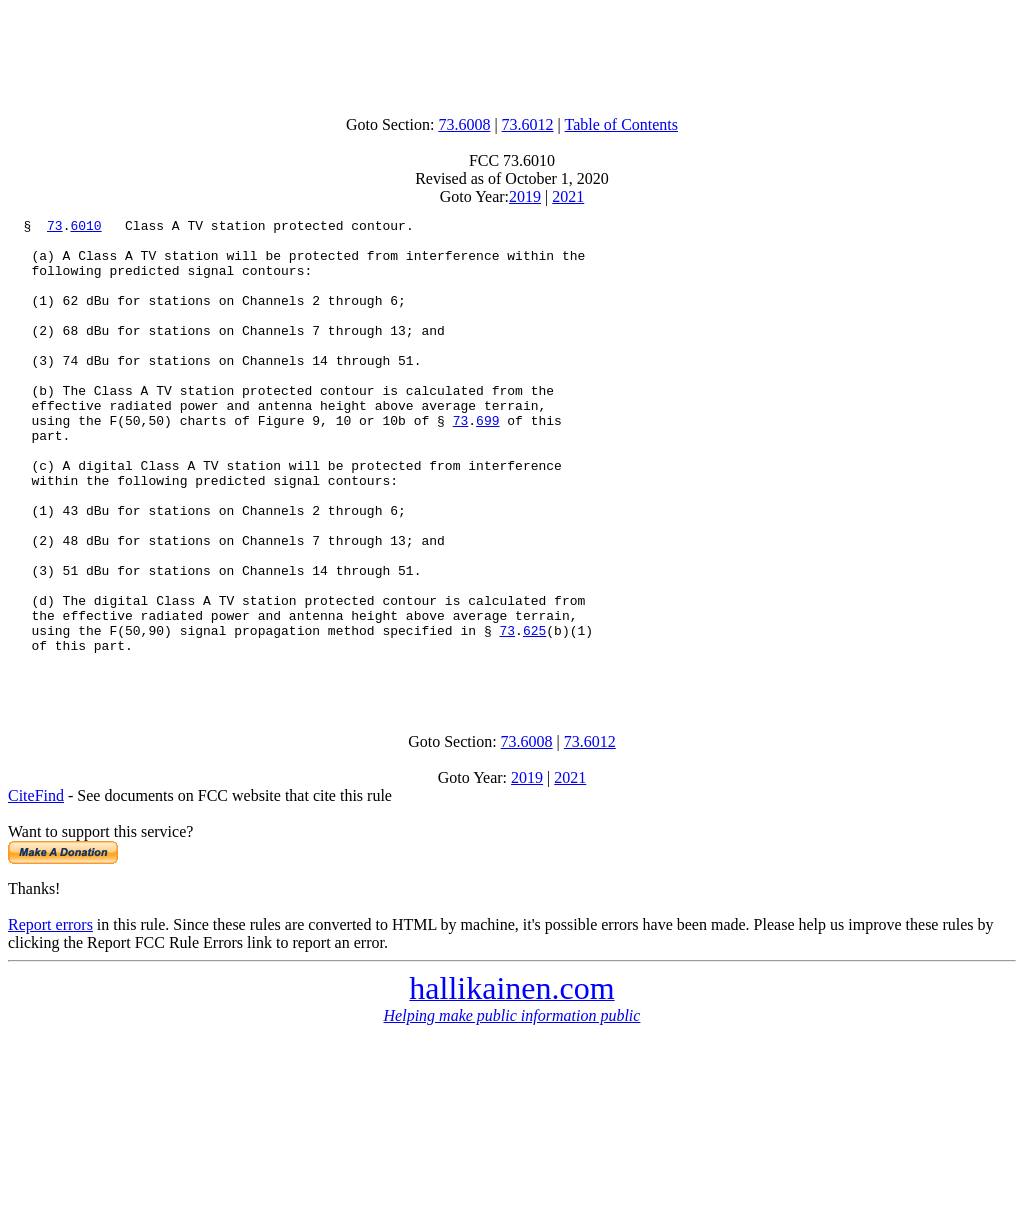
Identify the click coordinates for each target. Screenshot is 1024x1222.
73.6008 (464, 124)
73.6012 (528, 124)
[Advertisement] (512, 53)
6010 (85, 228)
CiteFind (36, 888)
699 (487, 462)
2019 (525, 196)
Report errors (50, 1017)
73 (55, 228)
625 (534, 714)
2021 (568, 196)
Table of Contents (622, 124)
